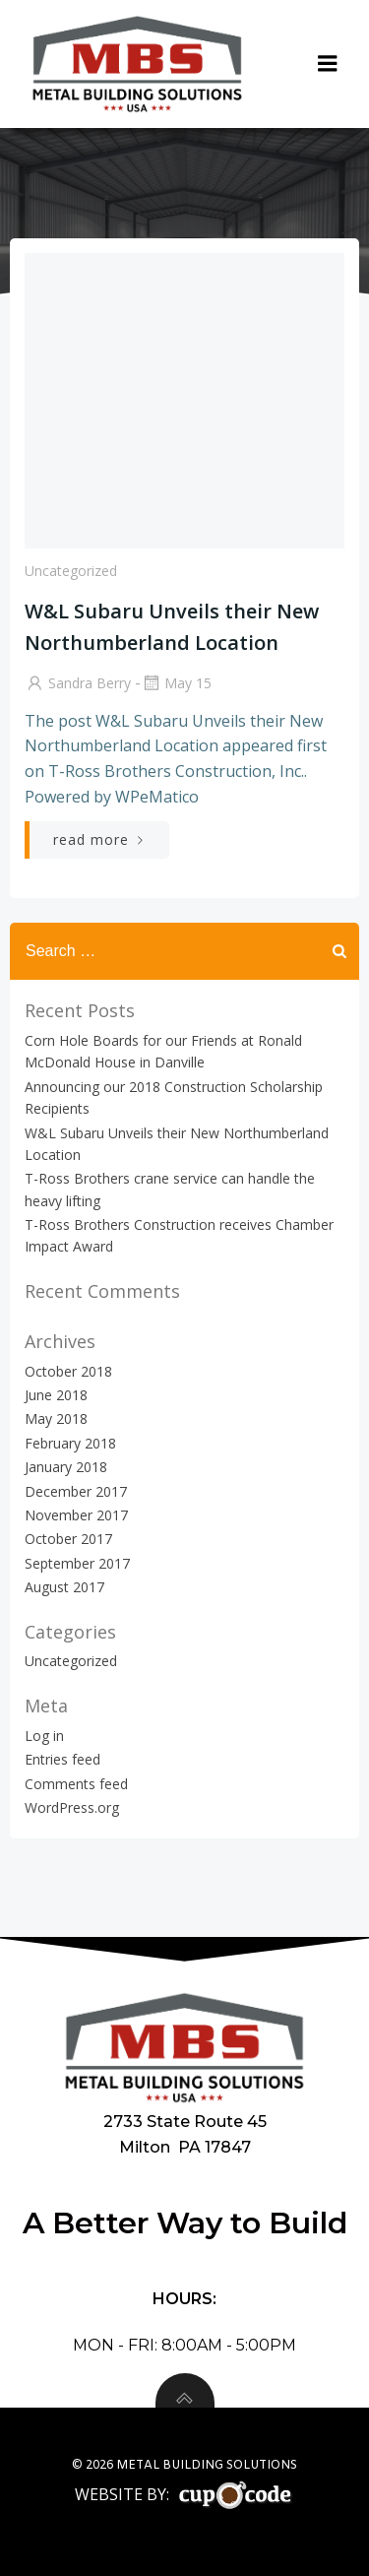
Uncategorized (71, 570)
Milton (146, 2147)
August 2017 (64, 1587)
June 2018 (56, 1394)
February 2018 (70, 1443)
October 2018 (68, 1371)
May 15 (176, 683)
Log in (44, 1735)
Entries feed (62, 1759)
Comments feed (76, 1783)
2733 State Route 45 (185, 2121)
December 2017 (76, 1491)
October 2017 (68, 1538)
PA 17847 (214, 2147)
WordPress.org (72, 1807)
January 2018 (66, 1466)
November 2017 (76, 1515)
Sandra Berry (78, 683)
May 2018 (56, 1418)
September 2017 (77, 1563)
